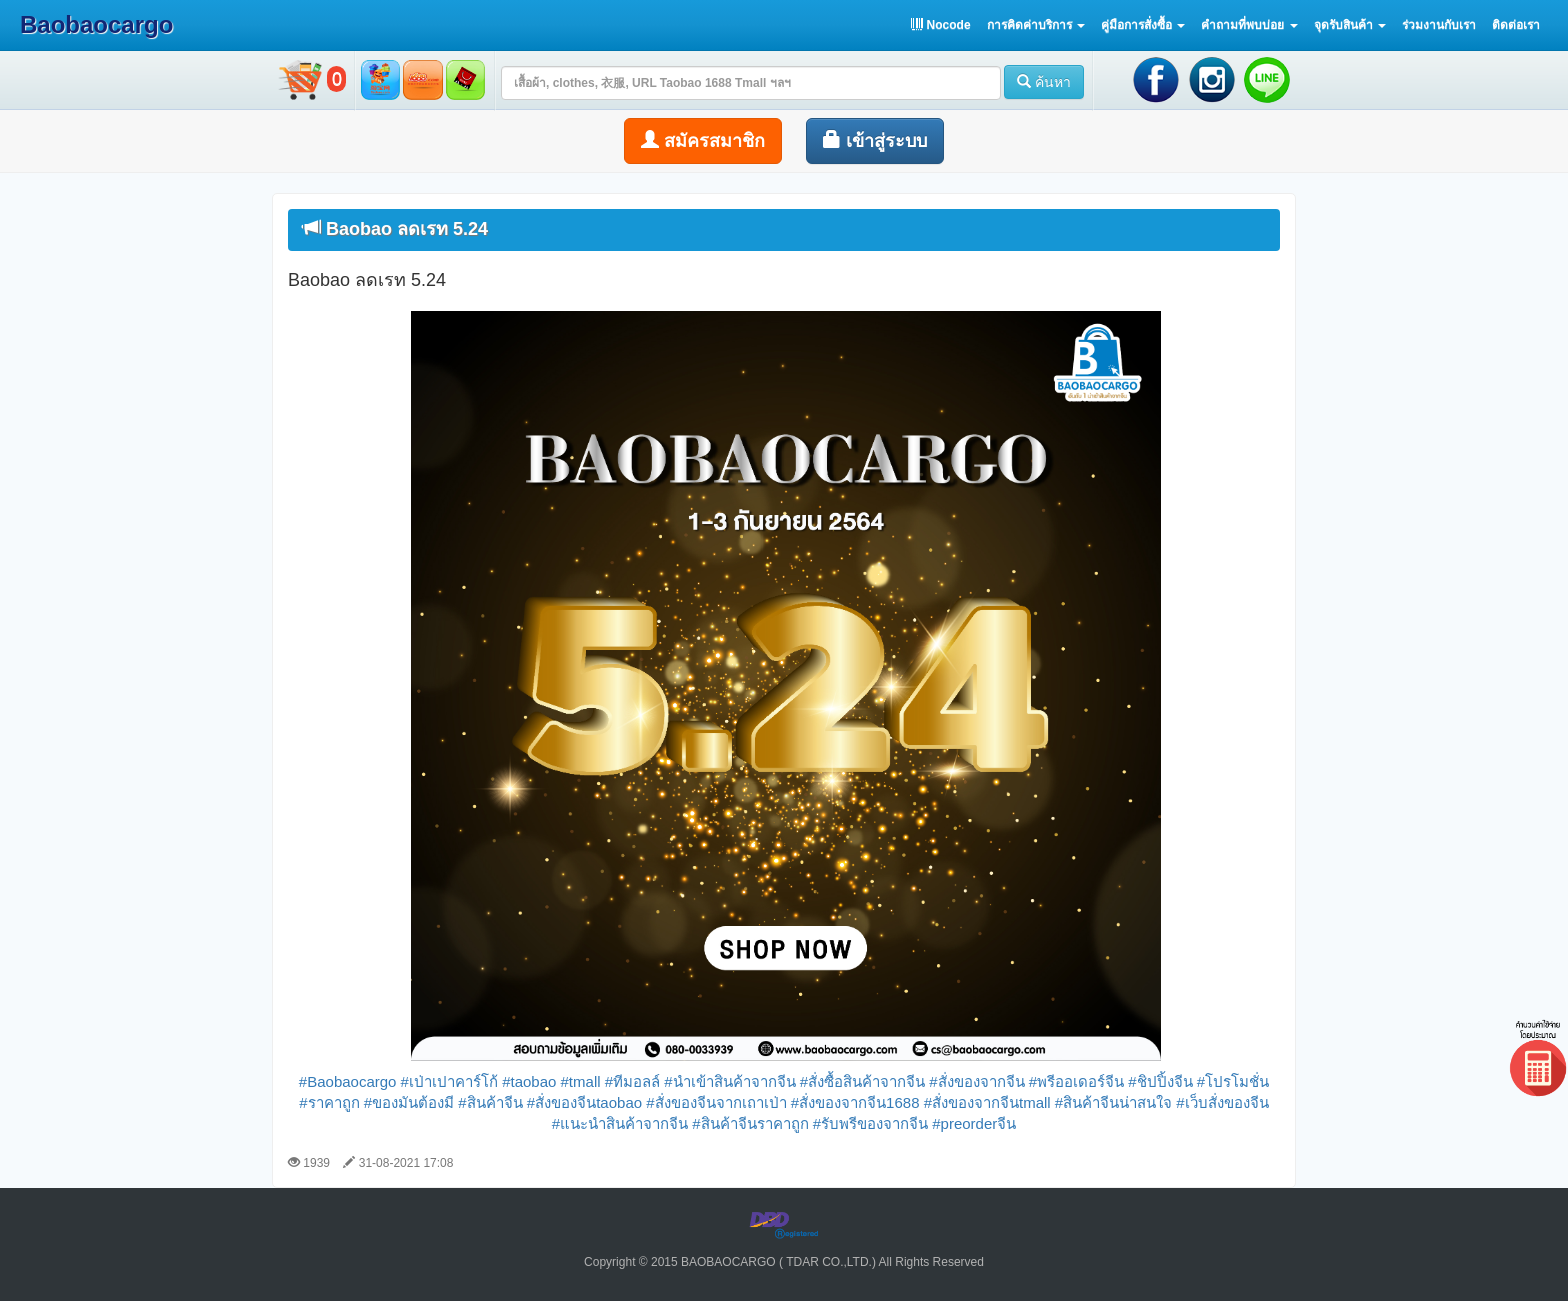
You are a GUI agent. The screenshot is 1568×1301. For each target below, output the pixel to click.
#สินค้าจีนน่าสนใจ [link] (1113, 1102)
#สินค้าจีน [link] (490, 1102)
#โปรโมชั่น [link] (1233, 1081)
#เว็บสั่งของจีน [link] (1222, 1102)
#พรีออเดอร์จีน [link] (1076, 1081)
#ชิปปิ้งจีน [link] (1160, 1081)
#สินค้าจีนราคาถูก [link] (750, 1123)
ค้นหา (1044, 82)
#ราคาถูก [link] (329, 1102)
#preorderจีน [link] (974, 1123)
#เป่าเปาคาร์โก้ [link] (449, 1081)
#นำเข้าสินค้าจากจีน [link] (729, 1081)
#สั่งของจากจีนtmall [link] (987, 1102)
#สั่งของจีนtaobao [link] (584, 1102)
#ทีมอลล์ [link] (632, 1081)
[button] (1036, 25)
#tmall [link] (581, 1081)
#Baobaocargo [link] (348, 1081)
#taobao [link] (529, 1081)
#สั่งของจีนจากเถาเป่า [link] (716, 1102)
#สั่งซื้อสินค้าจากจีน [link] (862, 1081)
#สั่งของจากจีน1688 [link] (855, 1102)
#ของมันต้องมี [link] (409, 1102)
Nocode (940, 25)
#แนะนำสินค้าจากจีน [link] (620, 1123)
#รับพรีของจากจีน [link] (870, 1123)
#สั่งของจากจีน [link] (976, 1081)
